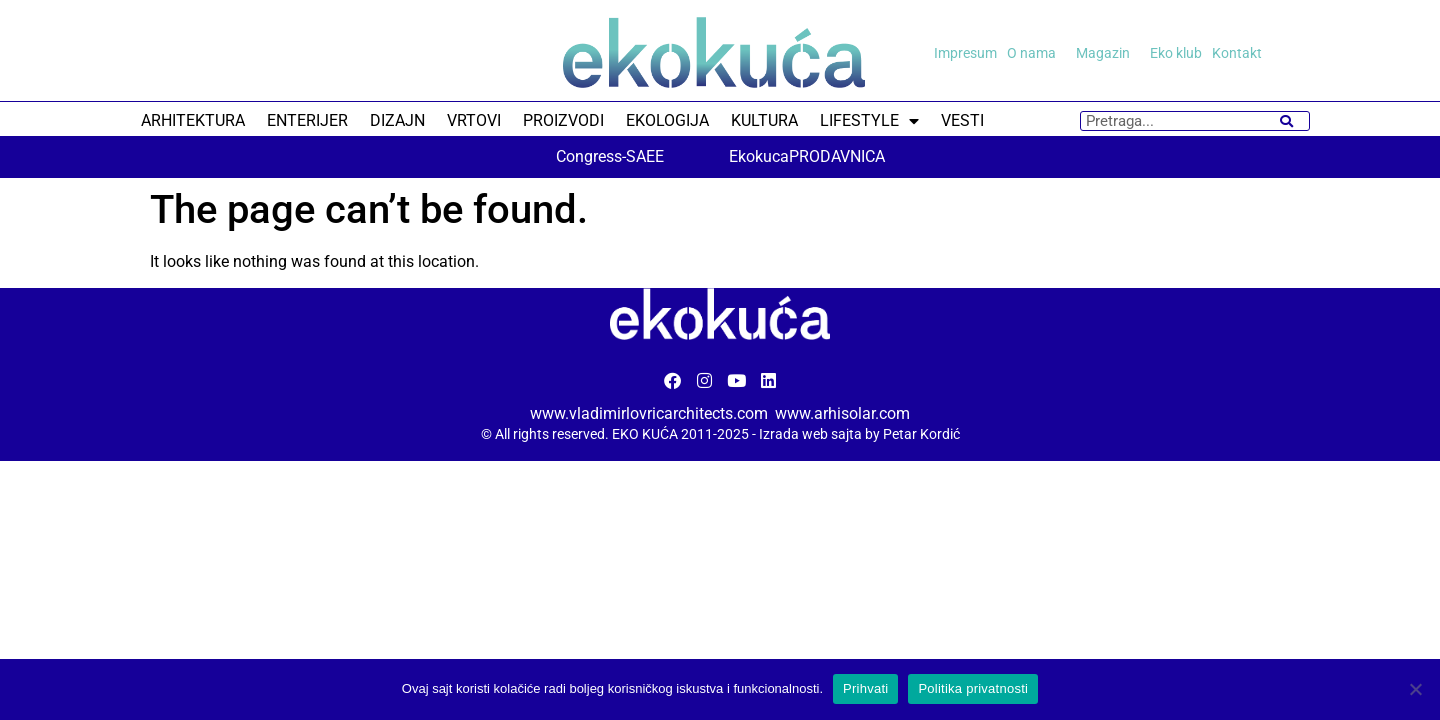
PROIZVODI (563, 120)
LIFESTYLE (869, 121)
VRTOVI (474, 120)
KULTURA (764, 120)
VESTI (962, 120)
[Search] (1286, 121)
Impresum (965, 53)
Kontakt (1237, 53)
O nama (1036, 53)
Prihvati (865, 688)
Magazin (1108, 53)
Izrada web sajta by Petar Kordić (859, 434)
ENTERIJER (307, 120)
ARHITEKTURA (193, 120)
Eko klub (1176, 53)
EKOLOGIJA (667, 120)
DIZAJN (397, 120)
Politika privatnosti (973, 688)
